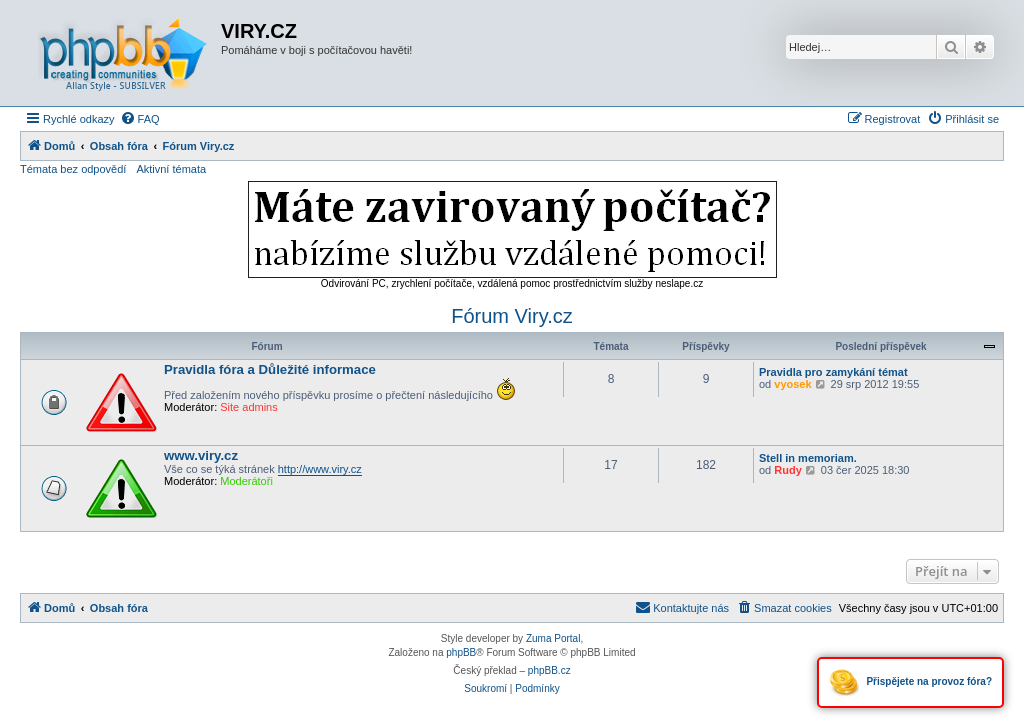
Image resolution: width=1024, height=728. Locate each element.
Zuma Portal (553, 638)
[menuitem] (140, 119)
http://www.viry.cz (320, 469)
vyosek (792, 384)
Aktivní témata (171, 169)
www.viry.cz (201, 455)
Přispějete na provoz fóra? (910, 682)
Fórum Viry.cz (512, 316)
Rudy (788, 470)
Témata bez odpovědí (73, 169)
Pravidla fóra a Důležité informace (270, 369)
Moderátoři (246, 481)
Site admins (248, 407)
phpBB (461, 652)
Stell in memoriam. (808, 458)
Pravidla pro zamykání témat (833, 372)
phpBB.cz (549, 670)
